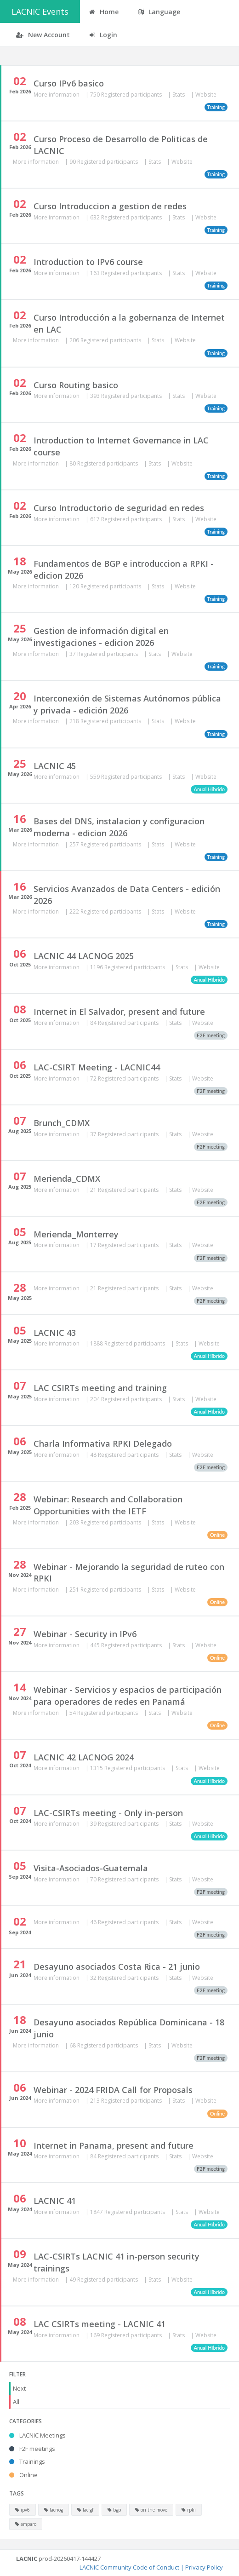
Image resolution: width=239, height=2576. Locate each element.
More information (57, 94)
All (16, 2402)
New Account (43, 34)
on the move (151, 2510)
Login (103, 34)
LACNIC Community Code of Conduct (129, 2567)
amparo (25, 2524)
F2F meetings (32, 2448)
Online (23, 2475)
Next (19, 2388)
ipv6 (22, 2510)
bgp (114, 2510)
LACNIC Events (39, 11)
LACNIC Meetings (37, 2435)
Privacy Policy (204, 2567)
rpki (189, 2510)
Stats (179, 94)
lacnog (53, 2510)
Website (205, 94)
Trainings (27, 2461)
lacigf (85, 2510)
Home (104, 11)
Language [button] (159, 11)
